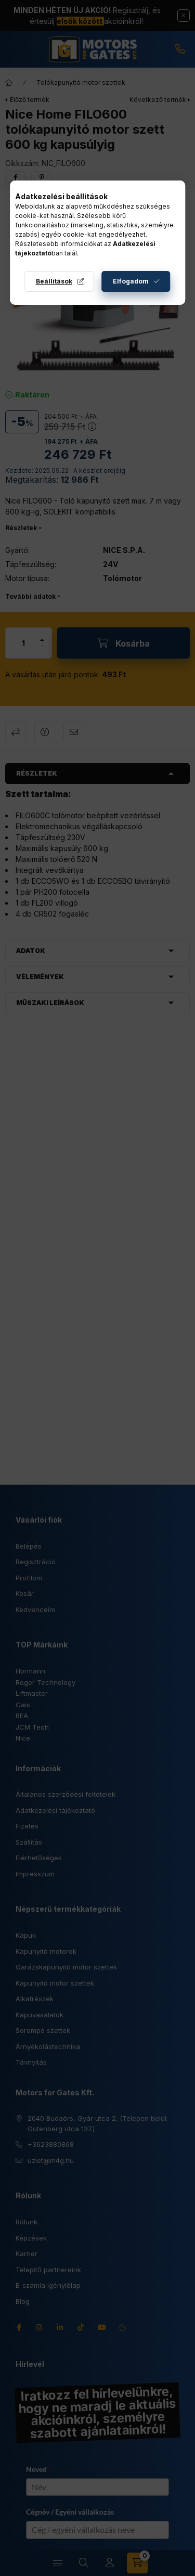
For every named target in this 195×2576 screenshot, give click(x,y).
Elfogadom (131, 281)
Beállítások (54, 281)
